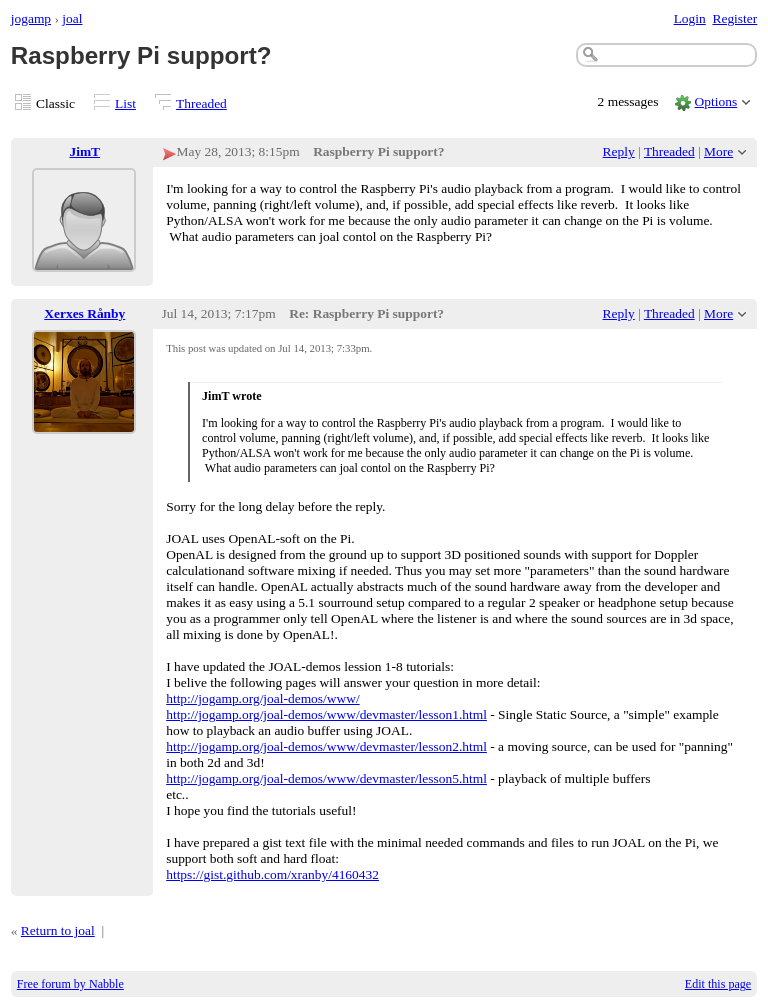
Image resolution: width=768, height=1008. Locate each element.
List (125, 103)
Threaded (201, 103)
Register (734, 18)
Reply (619, 151)
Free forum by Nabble (70, 984)
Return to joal (58, 930)
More (718, 151)
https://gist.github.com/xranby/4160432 (272, 874)
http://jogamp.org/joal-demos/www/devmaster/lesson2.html (326, 746)
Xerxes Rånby (84, 313)
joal (72, 18)
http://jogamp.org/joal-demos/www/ (262, 698)
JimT (84, 151)
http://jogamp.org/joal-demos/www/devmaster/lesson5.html (326, 778)
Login (690, 18)
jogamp (31, 18)
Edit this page (718, 984)
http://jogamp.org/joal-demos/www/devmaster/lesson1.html (326, 714)
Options (716, 101)
